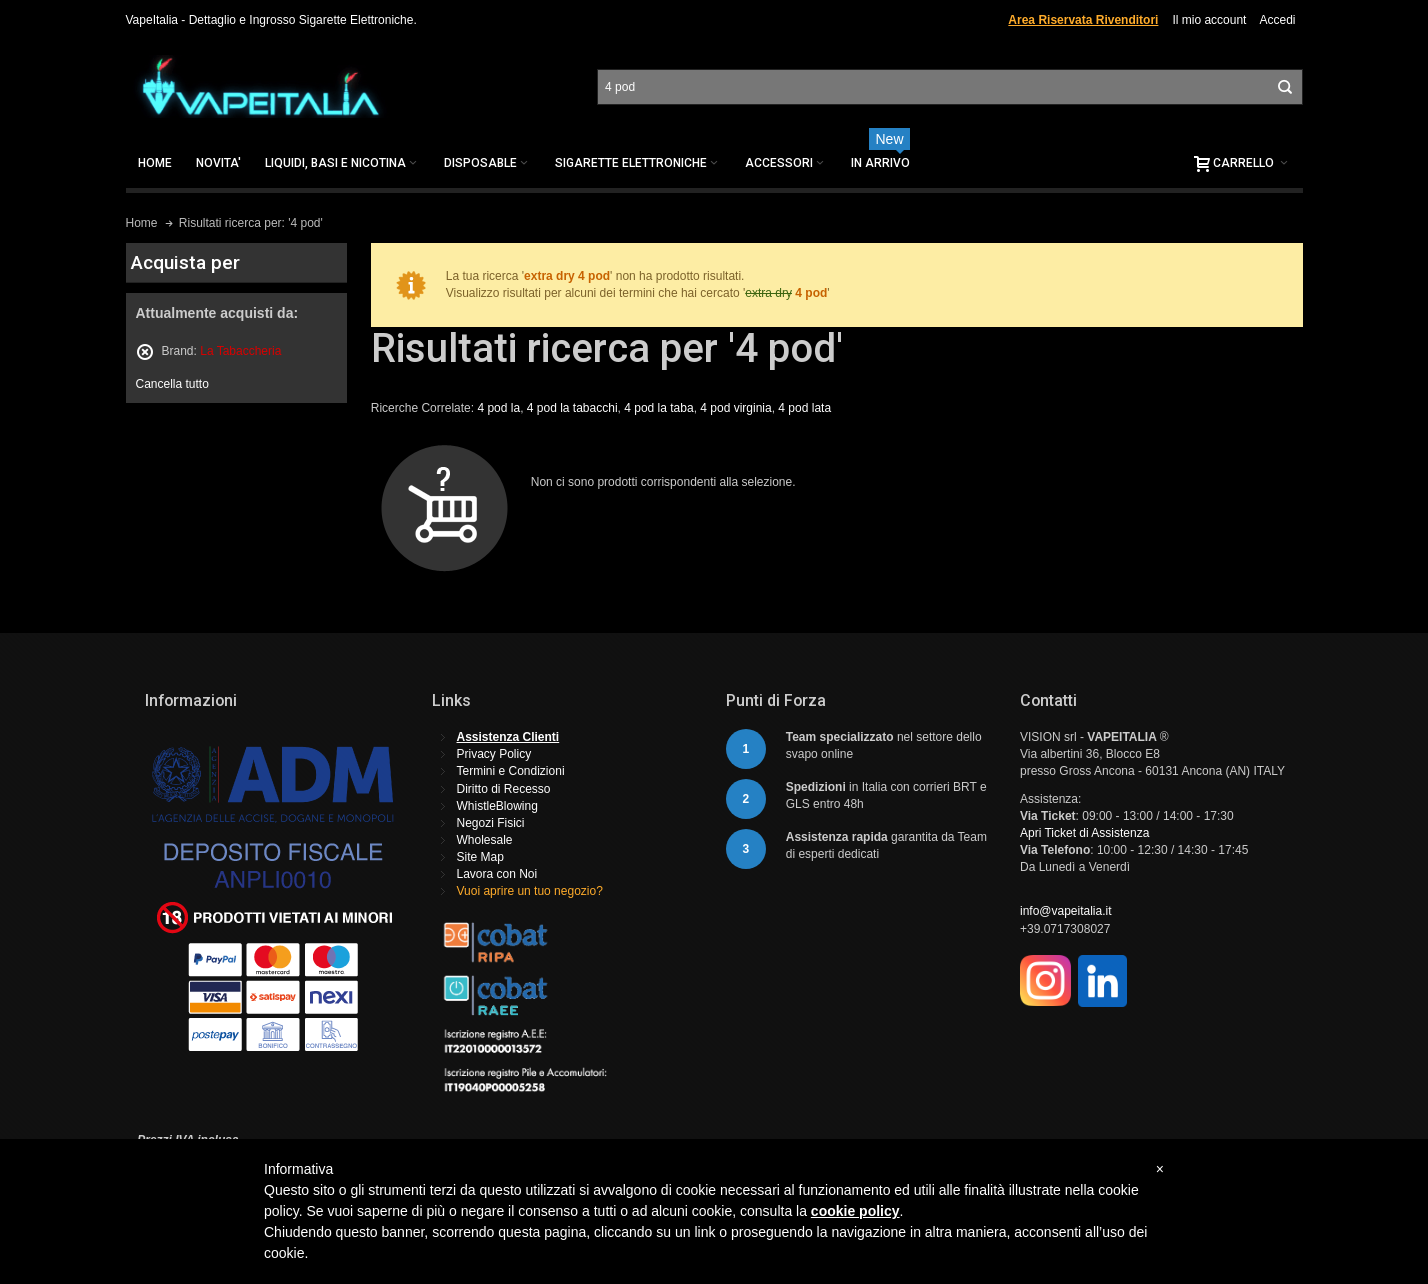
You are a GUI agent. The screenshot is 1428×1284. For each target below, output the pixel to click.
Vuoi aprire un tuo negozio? (530, 891)
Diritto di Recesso (504, 789)
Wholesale (485, 840)
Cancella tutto (172, 384)
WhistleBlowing (497, 806)
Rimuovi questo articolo (145, 352)
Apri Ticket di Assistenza (1084, 833)
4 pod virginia (735, 408)
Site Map (480, 857)
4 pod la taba (658, 408)
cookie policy (855, 1211)
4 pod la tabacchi (572, 408)
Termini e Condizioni (511, 771)
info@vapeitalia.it (1066, 911)
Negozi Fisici (491, 823)
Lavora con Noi (497, 874)
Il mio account (1209, 20)
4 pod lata (804, 408)
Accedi (1277, 20)
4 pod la (498, 408)
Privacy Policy (494, 754)
